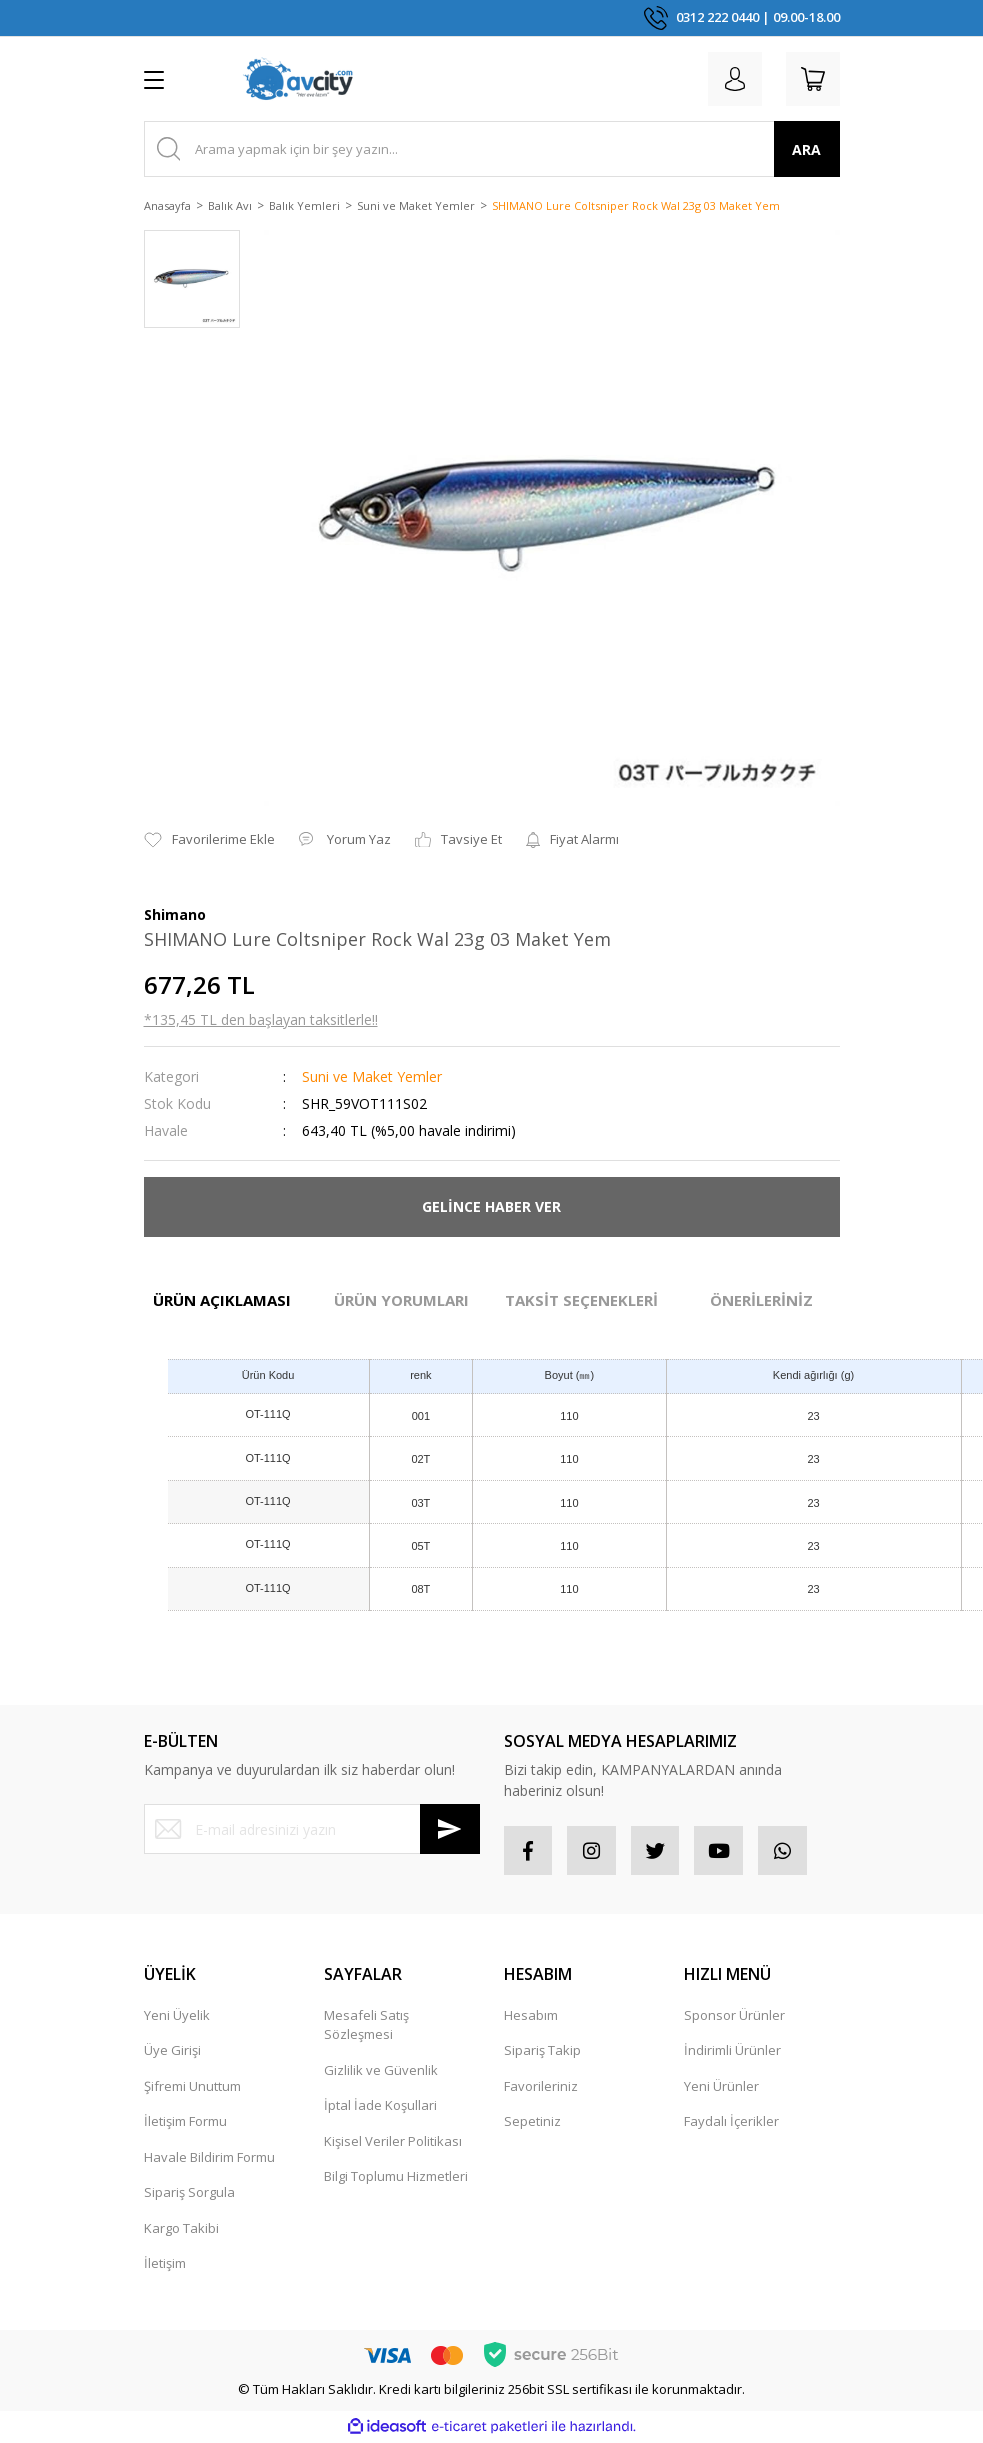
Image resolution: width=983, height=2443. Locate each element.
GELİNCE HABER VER (491, 1206)
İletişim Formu (185, 2122)
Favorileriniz (541, 2087)
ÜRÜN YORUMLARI (401, 1300)
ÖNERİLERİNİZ (761, 1300)
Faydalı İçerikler (731, 2122)
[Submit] (450, 1829)
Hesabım (531, 2016)
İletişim (165, 2264)
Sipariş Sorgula (189, 2193)
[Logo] (298, 79)
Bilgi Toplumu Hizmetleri (396, 2177)
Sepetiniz (532, 2122)
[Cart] (812, 79)
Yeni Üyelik (177, 2016)
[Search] (492, 149)
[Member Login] (732, 79)
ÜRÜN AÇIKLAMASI (222, 1300)
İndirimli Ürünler (732, 2051)
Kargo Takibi (181, 2229)
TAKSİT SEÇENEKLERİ (581, 1300)
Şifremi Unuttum (192, 2087)
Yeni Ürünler (721, 2087)
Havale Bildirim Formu (209, 2158)
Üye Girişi (172, 2051)
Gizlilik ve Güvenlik (381, 2071)
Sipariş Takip (542, 2051)
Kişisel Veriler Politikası (393, 2142)
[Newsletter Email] (312, 1829)
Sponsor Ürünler (734, 2016)
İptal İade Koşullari (380, 2106)
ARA (806, 149)
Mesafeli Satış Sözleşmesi (366, 2026)
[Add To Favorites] (209, 840)
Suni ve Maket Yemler (372, 1076)
